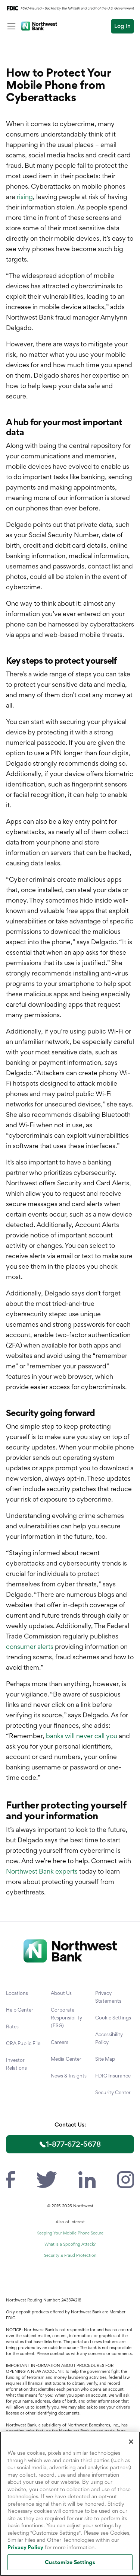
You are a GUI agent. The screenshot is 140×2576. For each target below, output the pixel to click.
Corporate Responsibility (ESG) (66, 2017)
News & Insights (69, 2076)
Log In (122, 25)
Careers (59, 2042)
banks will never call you (81, 1736)
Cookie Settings (113, 2018)
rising (25, 197)
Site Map (105, 2059)
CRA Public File (23, 2043)
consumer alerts (29, 1646)
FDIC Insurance (113, 2076)
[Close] (131, 2442)
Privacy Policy (25, 2547)
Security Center (113, 2092)
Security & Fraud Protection (70, 2255)
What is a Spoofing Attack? (70, 2244)
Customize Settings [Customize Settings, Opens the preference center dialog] (70, 2562)
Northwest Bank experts (42, 1871)
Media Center (66, 2059)
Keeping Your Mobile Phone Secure (70, 2233)
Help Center (19, 2010)
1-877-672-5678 (73, 2144)
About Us (61, 1993)
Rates (12, 2026)
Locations (17, 1993)
